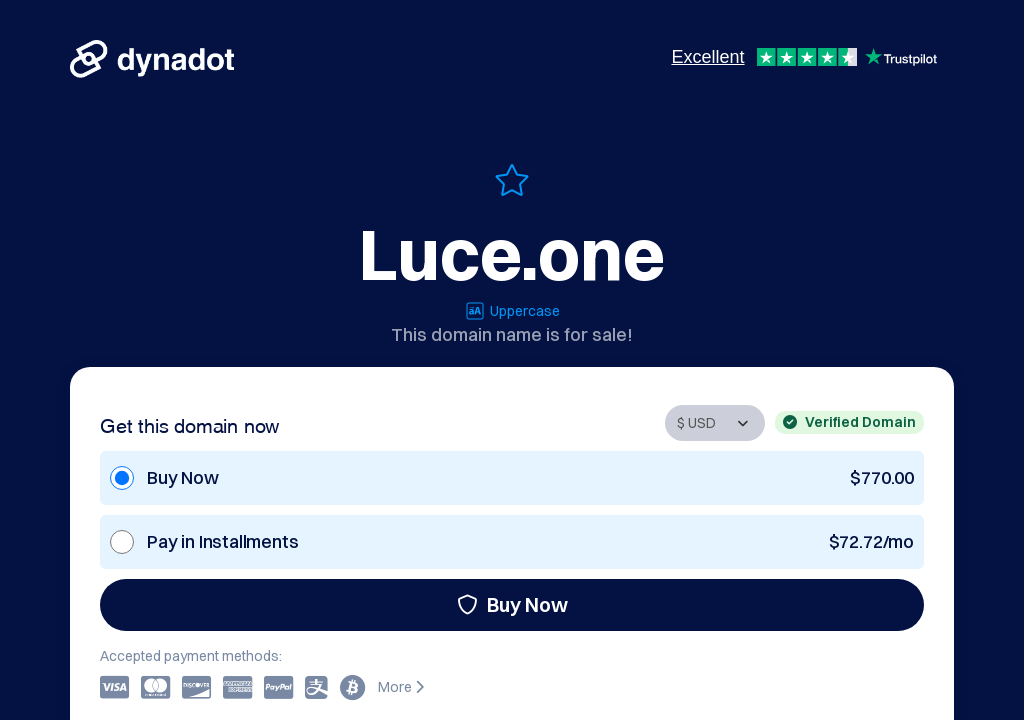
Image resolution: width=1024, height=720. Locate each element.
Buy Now (512, 604)
